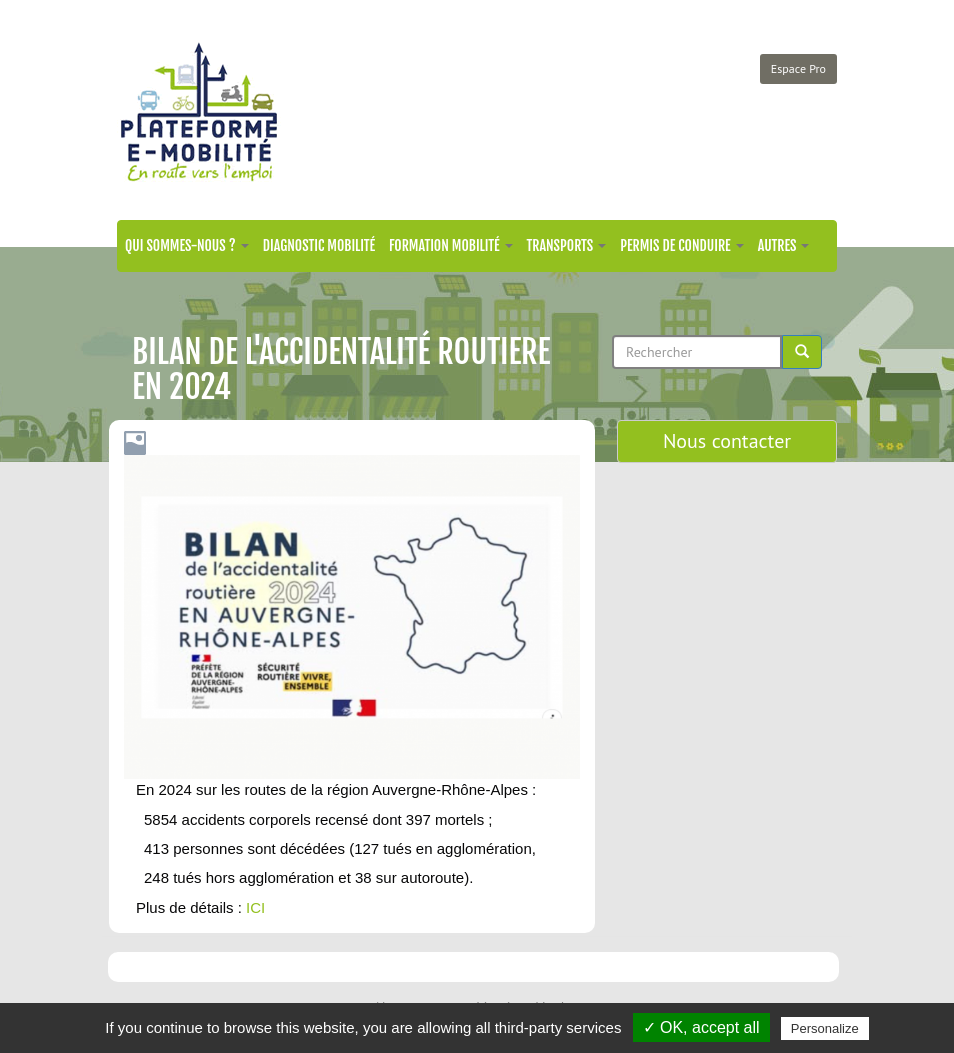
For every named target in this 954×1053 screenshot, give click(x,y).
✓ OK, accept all (701, 1027)
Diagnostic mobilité (319, 245)
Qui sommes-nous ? (187, 245)
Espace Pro (798, 68)
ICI (255, 907)
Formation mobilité (451, 245)
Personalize (825, 1028)
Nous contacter (727, 441)
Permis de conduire (681, 245)
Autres (784, 245)
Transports (567, 245)
